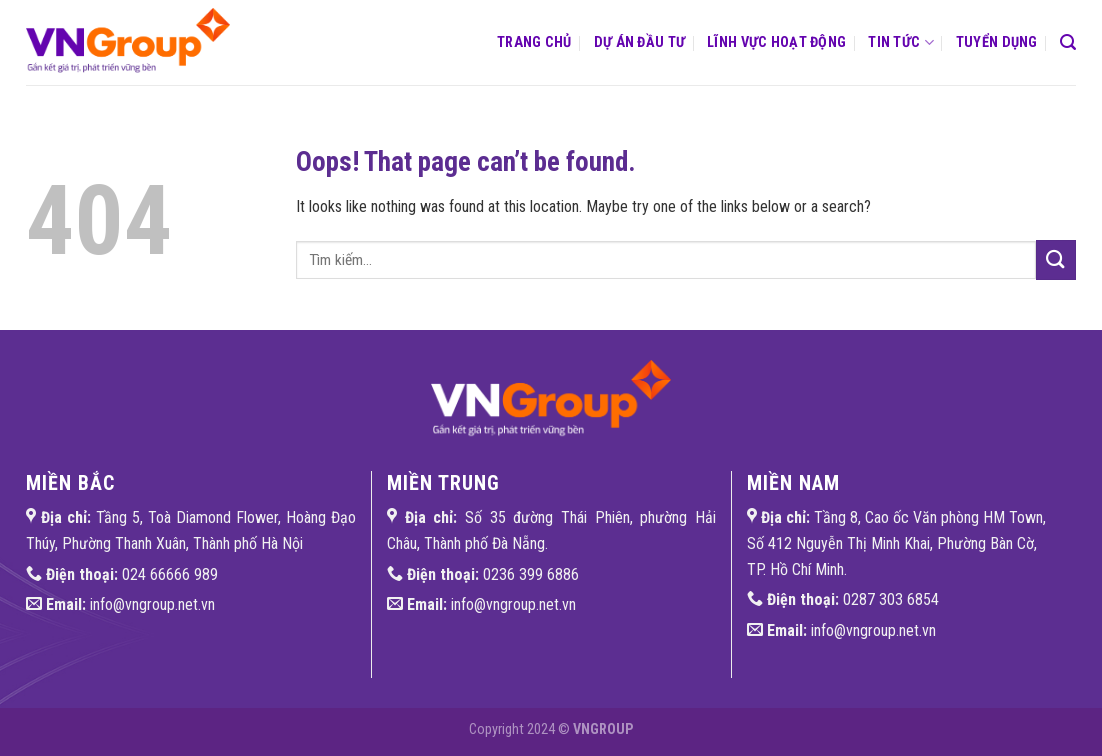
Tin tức (901, 42)
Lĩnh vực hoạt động (776, 42)
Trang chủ (534, 42)
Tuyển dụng (997, 42)
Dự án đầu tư (639, 42)
